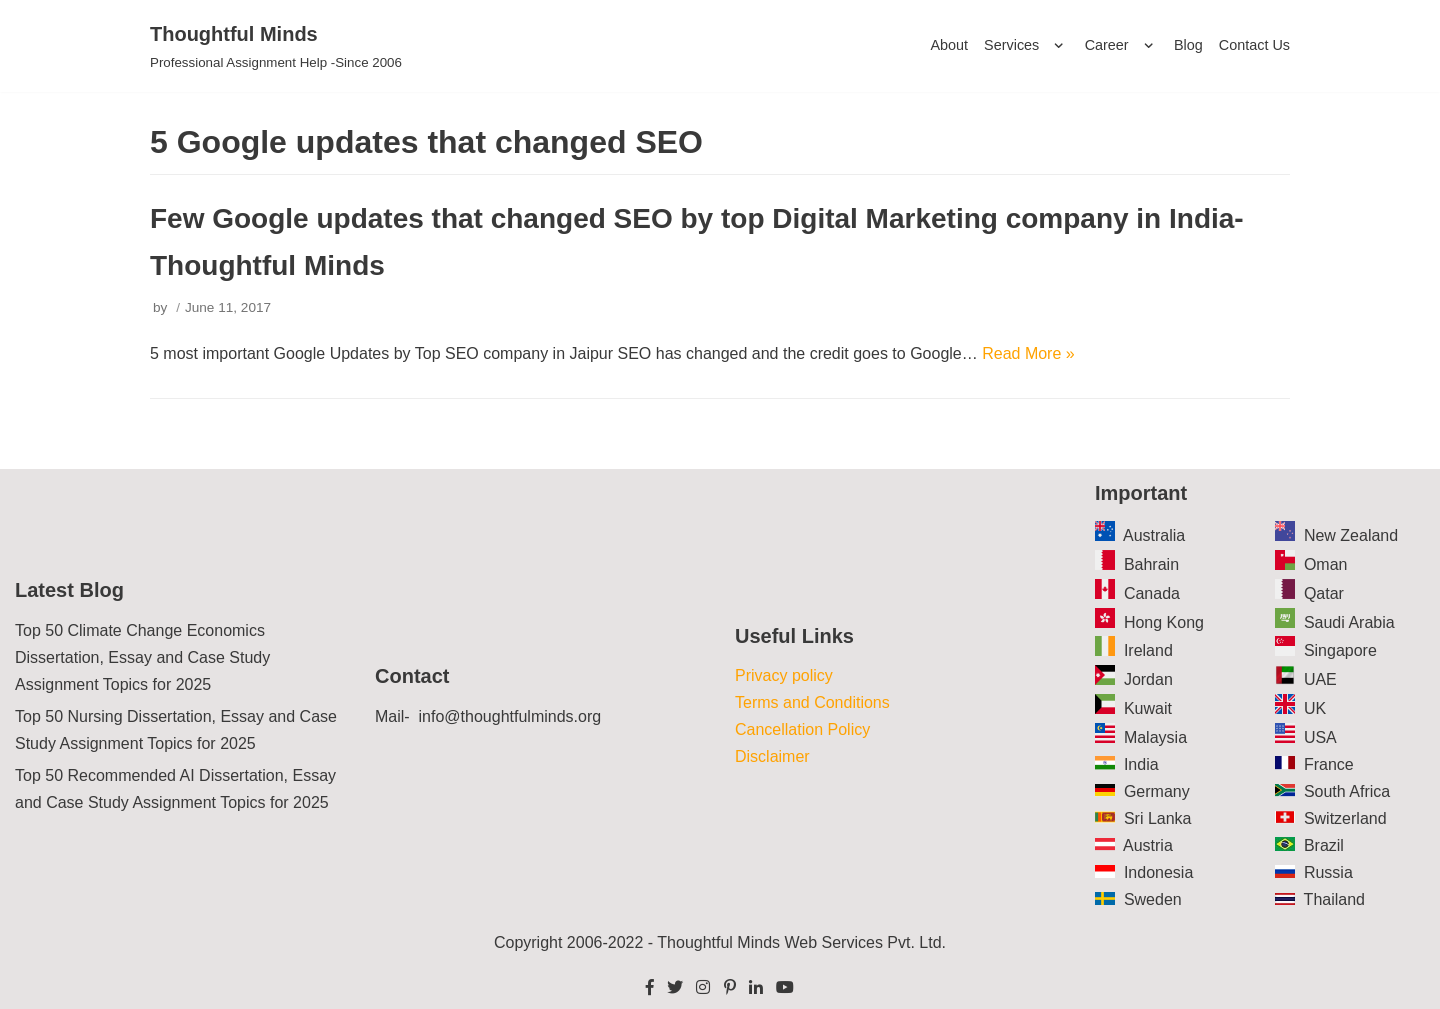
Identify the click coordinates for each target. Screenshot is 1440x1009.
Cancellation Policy (802, 729)
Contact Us (1254, 45)
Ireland (1148, 650)
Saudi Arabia (1349, 622)
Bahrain (1151, 564)
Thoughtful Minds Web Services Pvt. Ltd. (801, 942)
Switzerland (1345, 818)
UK (1315, 708)
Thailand (1334, 899)
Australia (1154, 535)
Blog (1188, 45)
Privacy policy (784, 675)
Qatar (1324, 593)
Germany (1157, 791)
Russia (1328, 872)
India (1141, 764)
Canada (1152, 593)
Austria (1148, 845)
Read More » (1028, 353)
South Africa (1347, 791)
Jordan (1148, 679)
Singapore (1340, 650)
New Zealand (1351, 535)
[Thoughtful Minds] (276, 46)
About (949, 45)
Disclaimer (772, 756)
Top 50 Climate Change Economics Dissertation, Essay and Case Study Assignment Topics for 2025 (142, 657)
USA (1320, 737)
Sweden (1153, 899)
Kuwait (1148, 708)
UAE (1320, 679)
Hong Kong (1164, 622)
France (1329, 764)
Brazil (1324, 845)
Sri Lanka (1158, 818)
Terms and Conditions (812, 702)
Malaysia (1155, 737)
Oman (1326, 564)
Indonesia (1158, 872)
